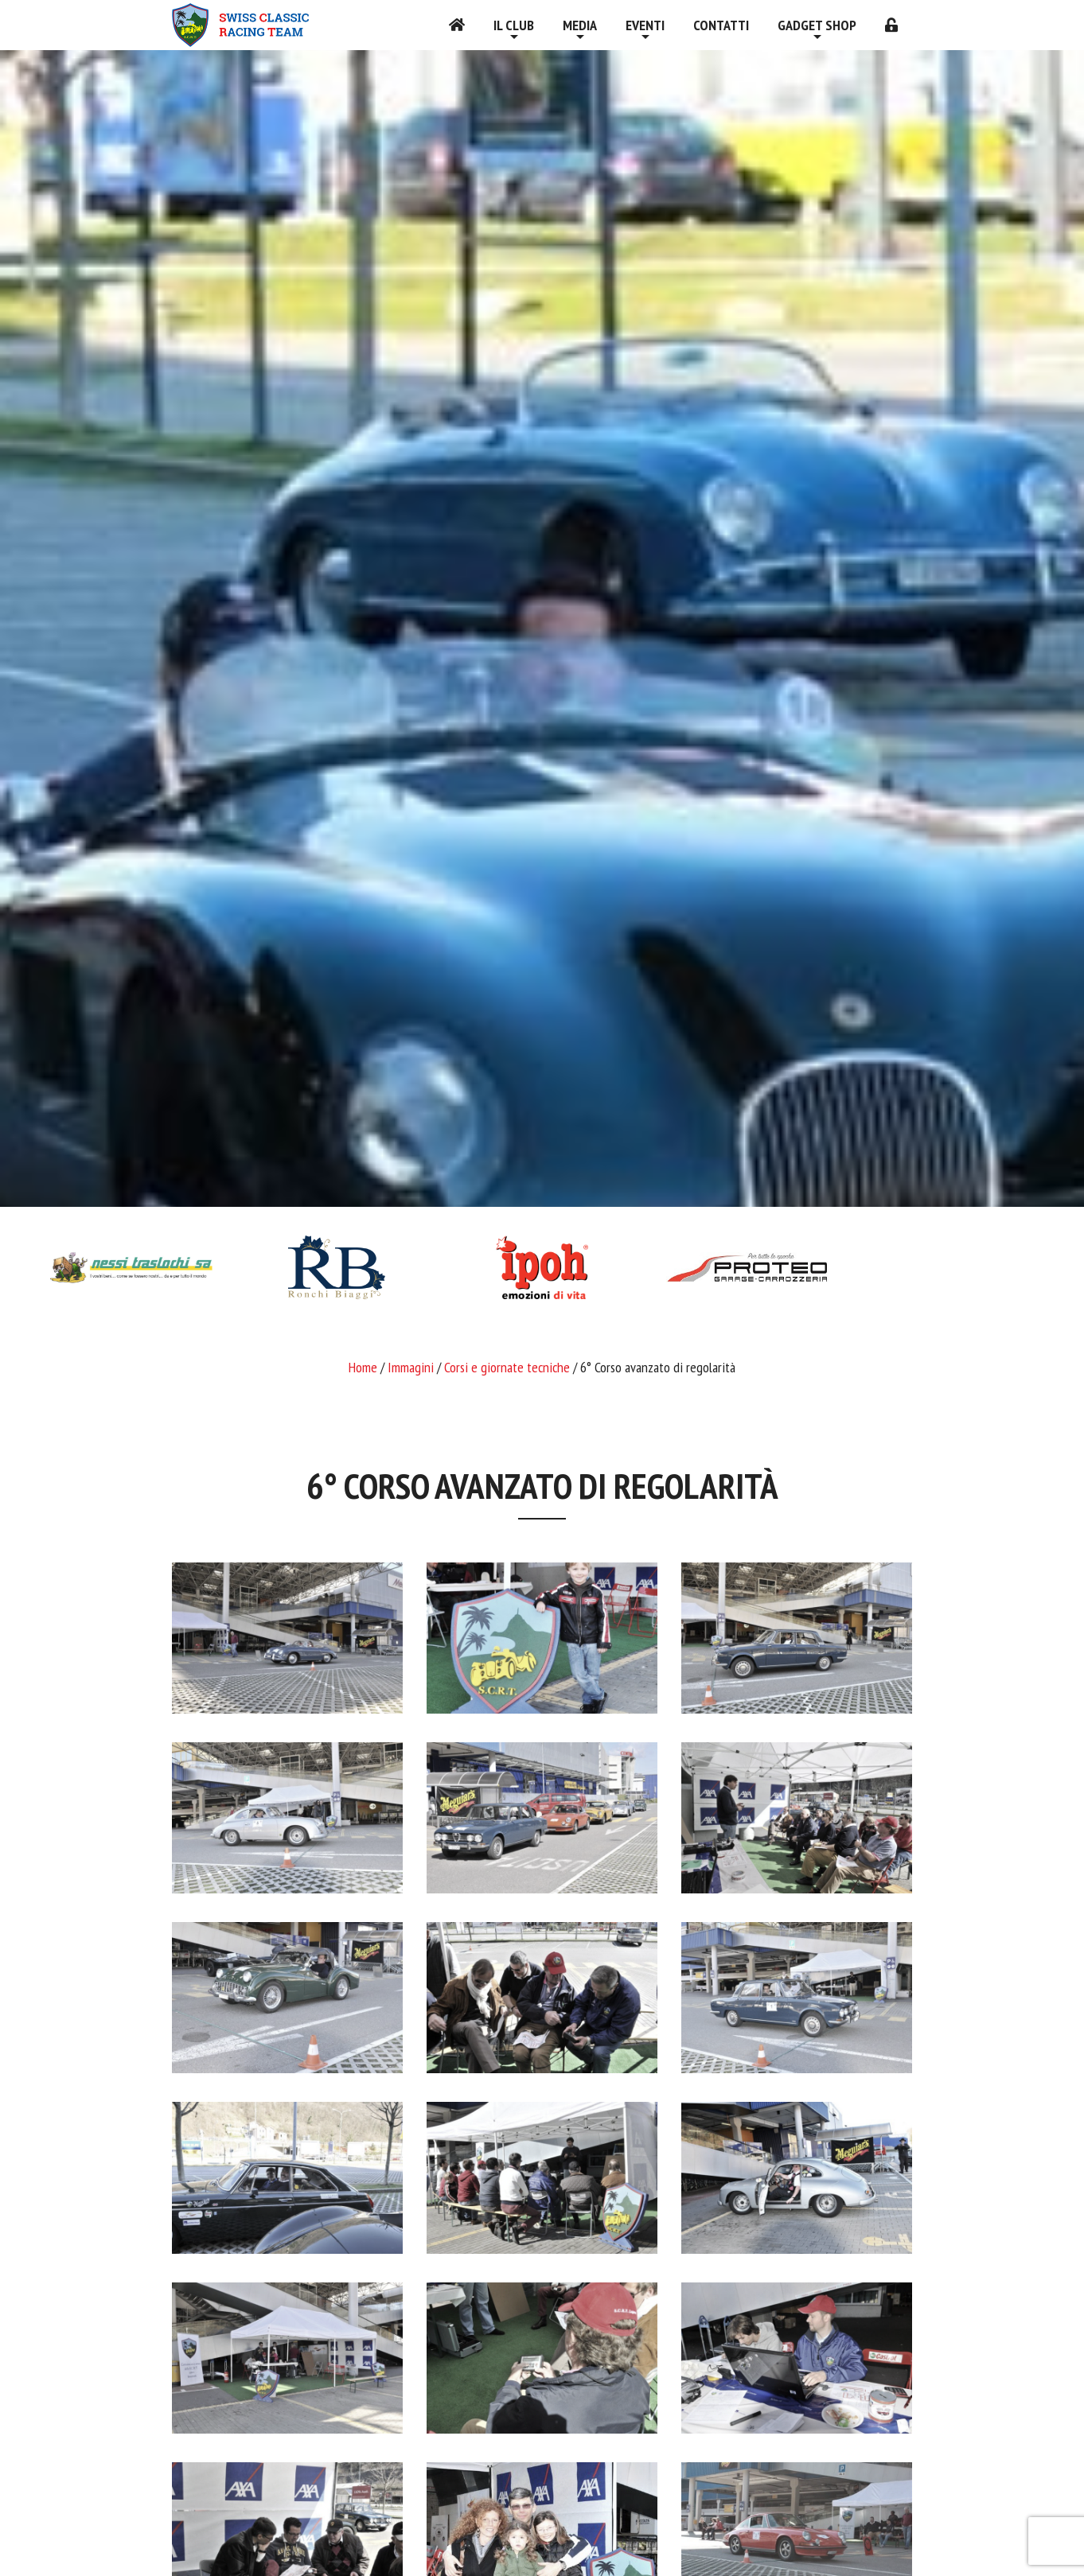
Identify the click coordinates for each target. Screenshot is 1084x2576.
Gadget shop (817, 25)
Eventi (645, 25)
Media (580, 25)
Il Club (513, 25)
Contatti (721, 25)
